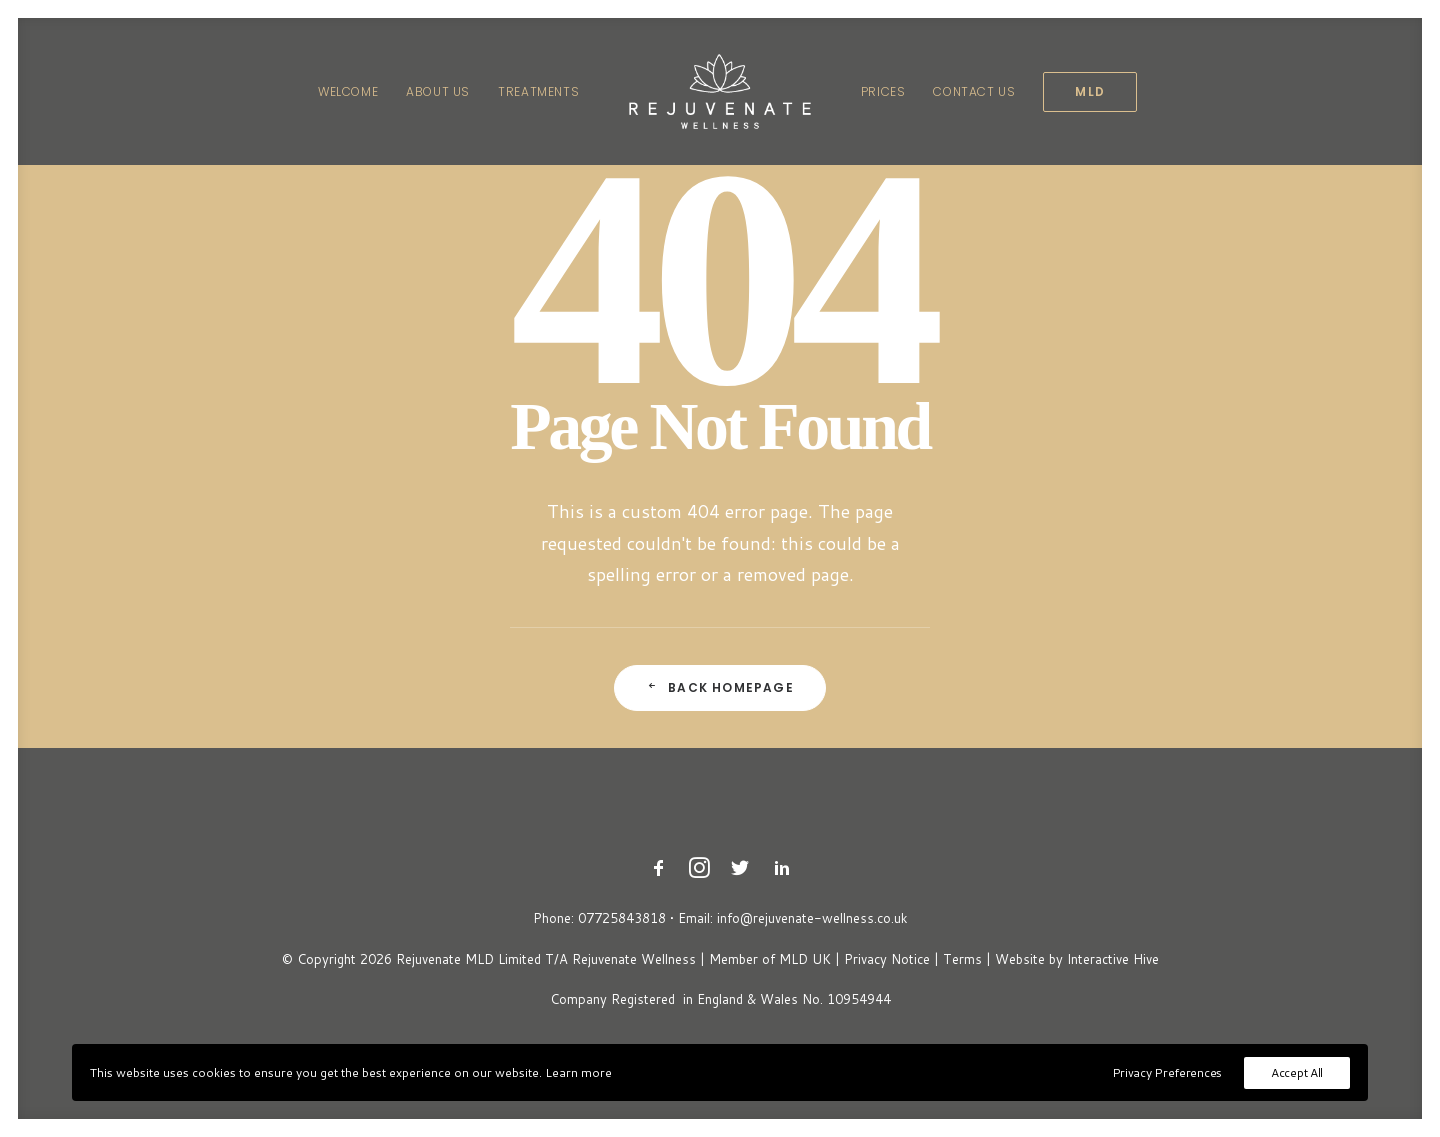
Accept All (1297, 1072)
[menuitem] (348, 91)
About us (438, 91)
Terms (962, 959)
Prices (883, 91)
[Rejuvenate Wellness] (720, 91)
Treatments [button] (538, 91)
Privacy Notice (887, 959)
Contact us (974, 91)
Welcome (348, 91)
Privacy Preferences (1167, 1072)
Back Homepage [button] (720, 687)
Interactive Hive (1113, 959)
